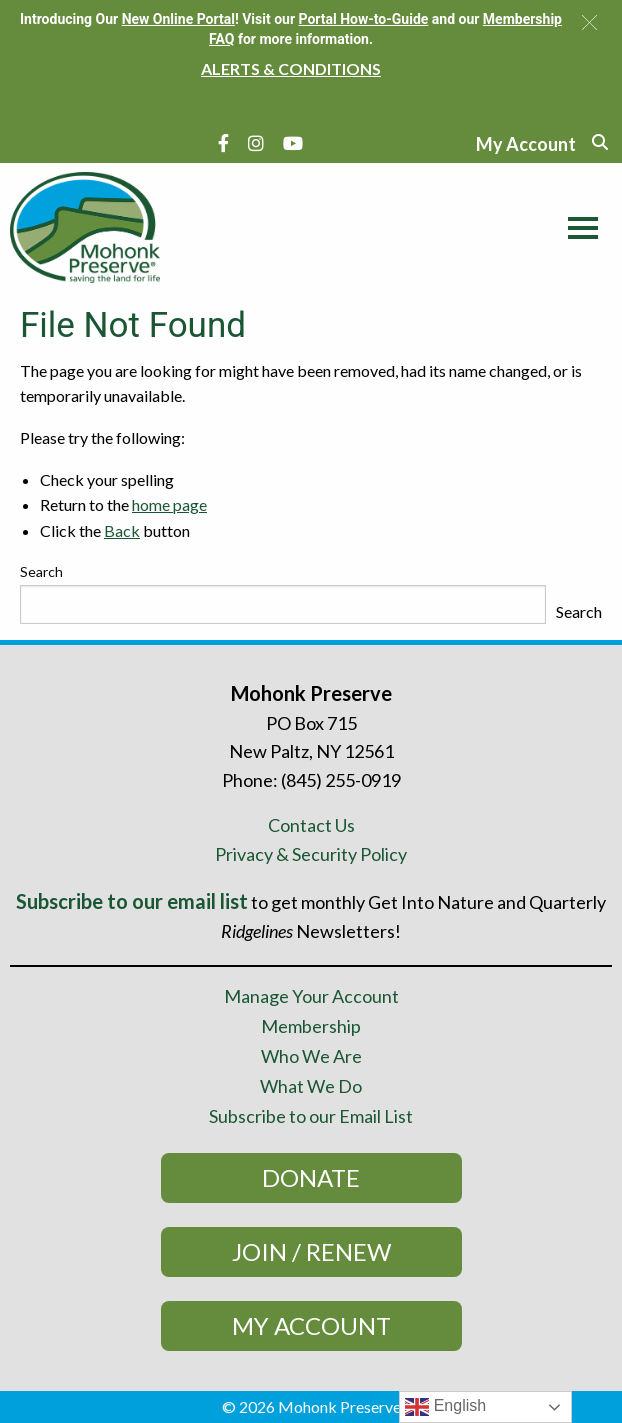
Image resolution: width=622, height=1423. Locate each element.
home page (169, 504)
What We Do (311, 1086)
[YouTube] (293, 143)
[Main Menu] (578, 225)
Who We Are (311, 1056)
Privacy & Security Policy (311, 854)
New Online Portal (178, 19)
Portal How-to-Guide (364, 19)
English (445, 1407)
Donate (311, 1177)
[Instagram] (256, 143)
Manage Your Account (311, 996)
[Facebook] (223, 143)
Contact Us (311, 825)
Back (122, 530)
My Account (311, 1325)
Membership (311, 1026)
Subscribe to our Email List (311, 1116)
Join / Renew (311, 1251)
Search (41, 571)
